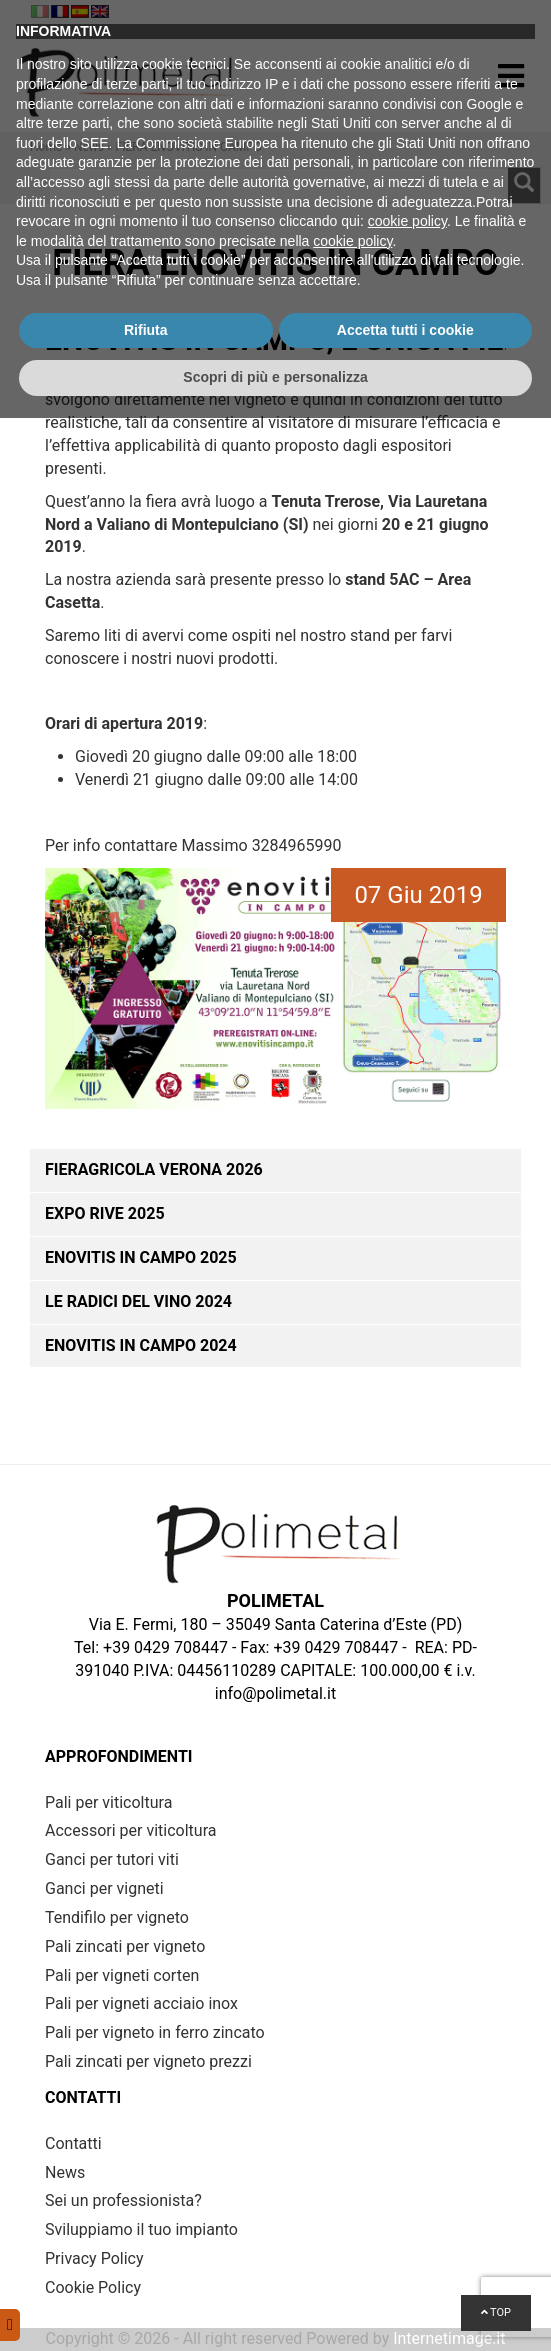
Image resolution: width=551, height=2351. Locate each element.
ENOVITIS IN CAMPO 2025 (141, 1257)
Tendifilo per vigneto (117, 1917)
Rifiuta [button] (146, 2263)
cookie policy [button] (407, 2154)
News (89, 147)
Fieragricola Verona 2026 (154, 1169)
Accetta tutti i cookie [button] (405, 2263)
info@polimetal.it (275, 1693)
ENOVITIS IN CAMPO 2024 (141, 1345)
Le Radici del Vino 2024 (138, 1301)
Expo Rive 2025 (105, 1213)
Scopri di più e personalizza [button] (275, 2310)
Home (46, 147)
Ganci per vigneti (104, 1888)
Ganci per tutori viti (112, 1859)
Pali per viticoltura (108, 1802)
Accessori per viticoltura (130, 1830)
